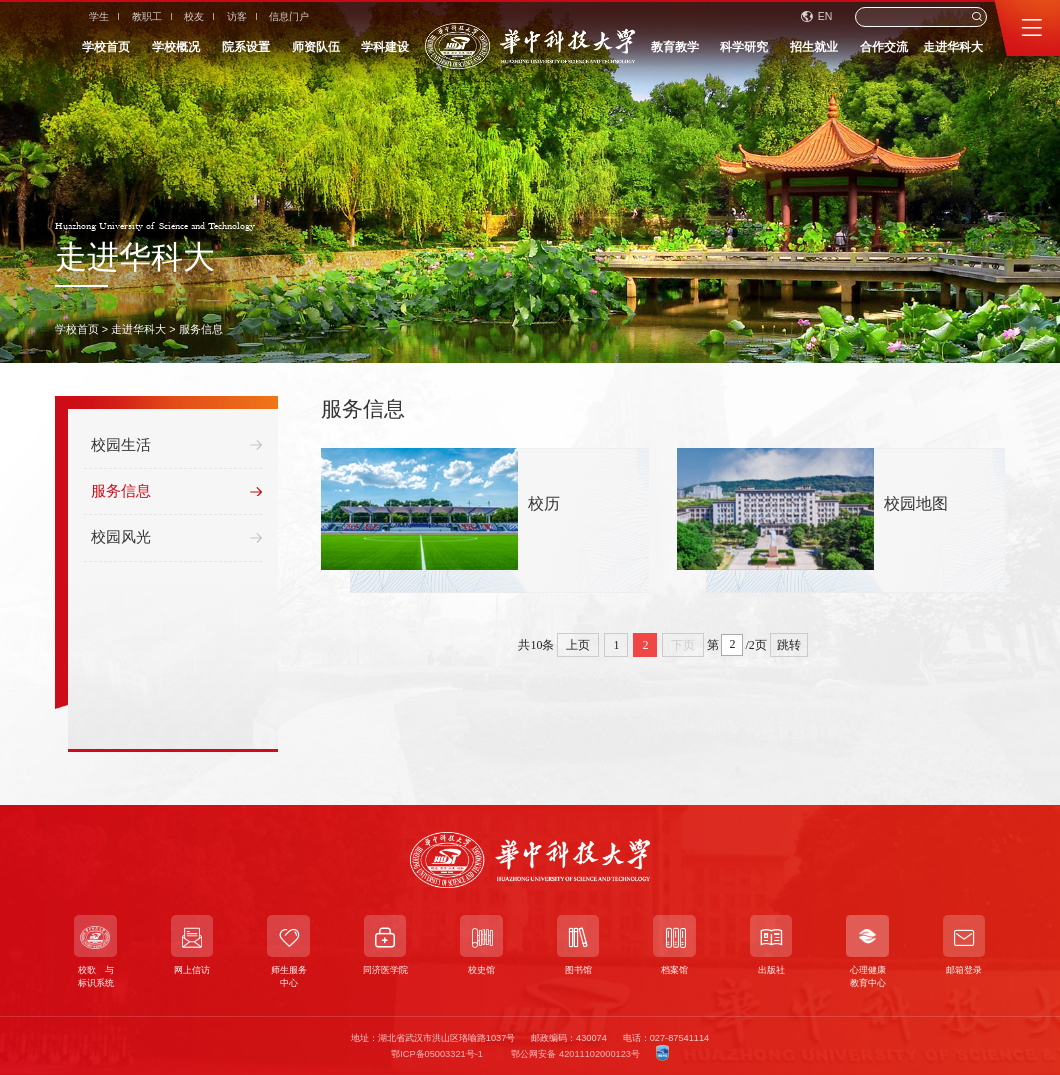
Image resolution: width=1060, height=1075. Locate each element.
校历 (544, 504)
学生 (99, 16)
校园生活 (176, 447)
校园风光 (176, 540)
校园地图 (916, 504)
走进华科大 (953, 47)
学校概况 (176, 47)
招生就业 (814, 47)
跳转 (789, 645)
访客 (237, 16)
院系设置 (246, 47)
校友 (194, 16)
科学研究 (744, 47)
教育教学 (675, 47)
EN (817, 16)
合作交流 (884, 47)
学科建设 (385, 47)
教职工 (147, 16)
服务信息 (201, 329)
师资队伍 (316, 47)
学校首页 (106, 47)
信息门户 (289, 16)
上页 (578, 645)
